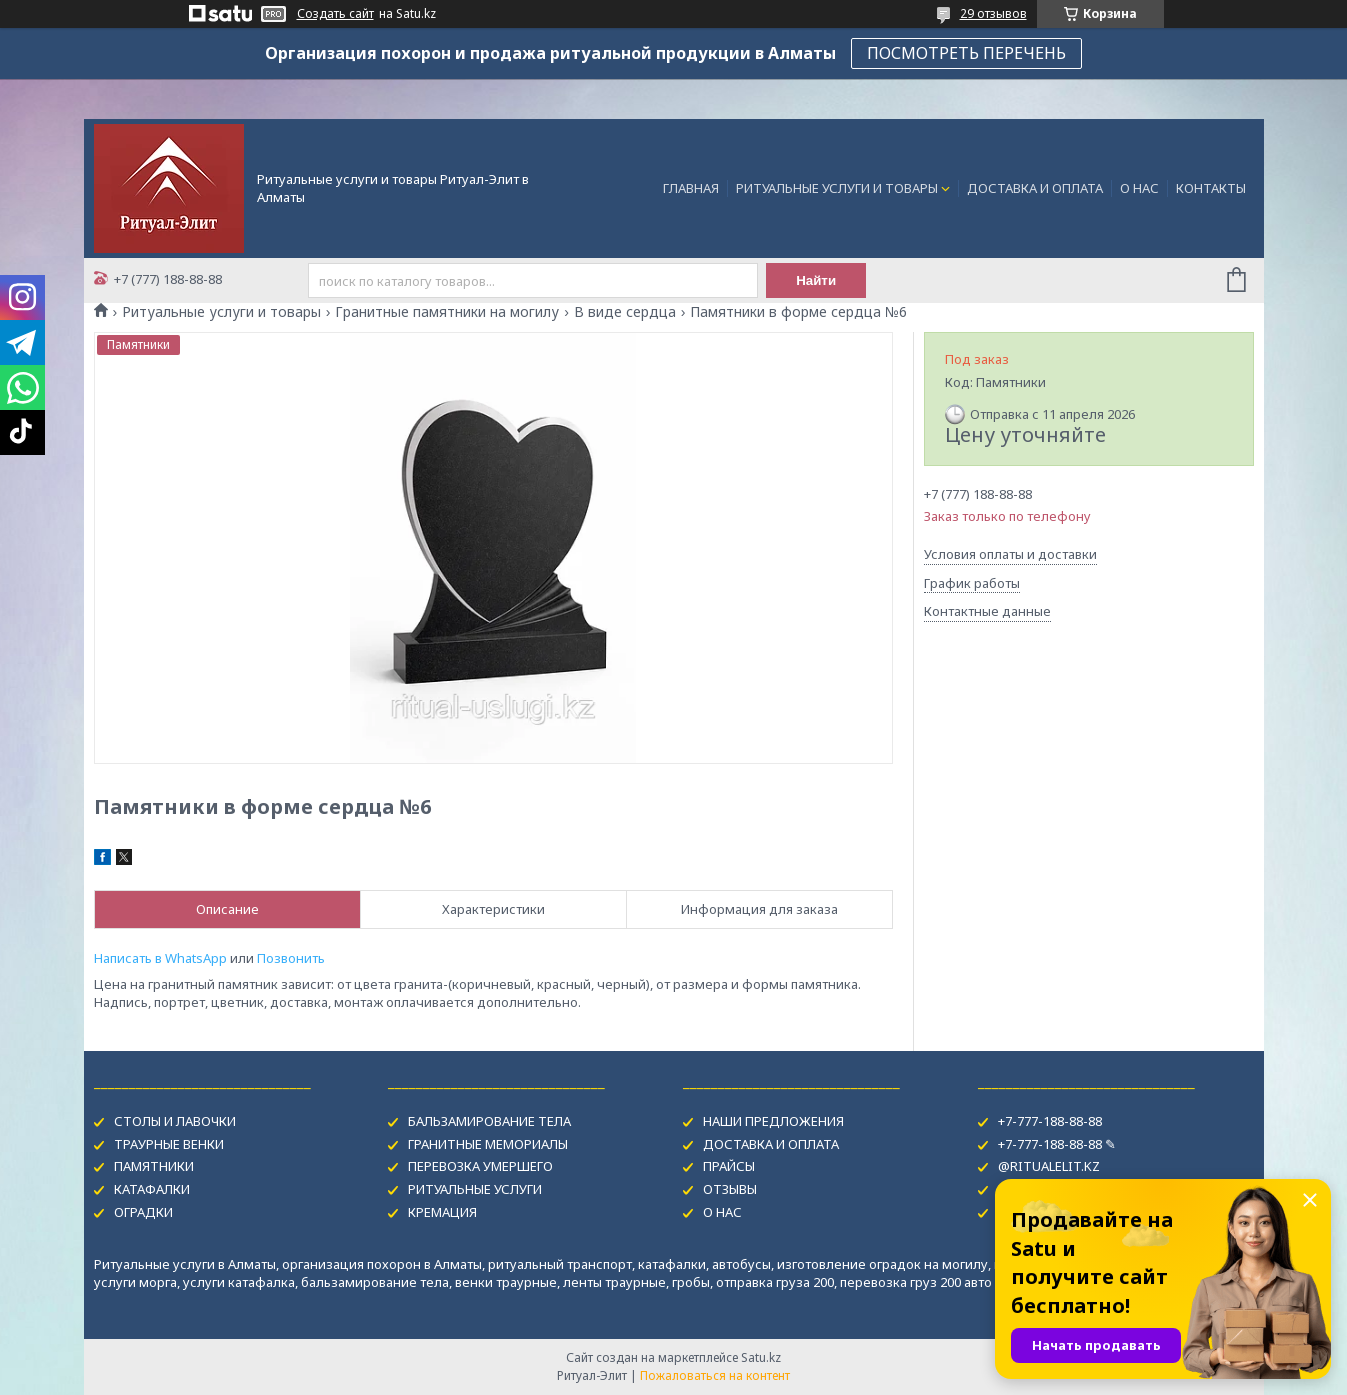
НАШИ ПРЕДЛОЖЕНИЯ (773, 1121)
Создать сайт (335, 14)
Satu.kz (761, 1357)
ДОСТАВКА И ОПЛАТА (1035, 188)
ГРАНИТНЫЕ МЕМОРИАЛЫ (488, 1144)
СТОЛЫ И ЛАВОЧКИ (175, 1121)
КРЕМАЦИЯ (442, 1212)
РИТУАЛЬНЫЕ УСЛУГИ (475, 1189)
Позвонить (291, 958)
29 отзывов (993, 13)
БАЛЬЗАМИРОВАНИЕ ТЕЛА (489, 1121)
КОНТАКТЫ (1211, 188)
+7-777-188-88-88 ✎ (1057, 1144)
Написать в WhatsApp (160, 958)
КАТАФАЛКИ (152, 1189)
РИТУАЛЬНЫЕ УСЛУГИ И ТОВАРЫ (837, 188)
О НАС (1139, 188)
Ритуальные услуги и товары (221, 312)
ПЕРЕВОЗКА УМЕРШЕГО (480, 1166)
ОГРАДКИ (143, 1212)
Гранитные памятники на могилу (447, 312)
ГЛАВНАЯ (691, 188)
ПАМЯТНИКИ (154, 1166)
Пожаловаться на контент (715, 1375)
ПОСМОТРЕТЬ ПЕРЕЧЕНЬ (966, 53)
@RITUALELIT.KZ (1049, 1166)
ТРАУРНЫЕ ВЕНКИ (169, 1144)
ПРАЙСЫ (729, 1166)
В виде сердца (625, 312)
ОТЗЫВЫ (730, 1189)
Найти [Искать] (816, 280)
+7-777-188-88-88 (1050, 1121)
